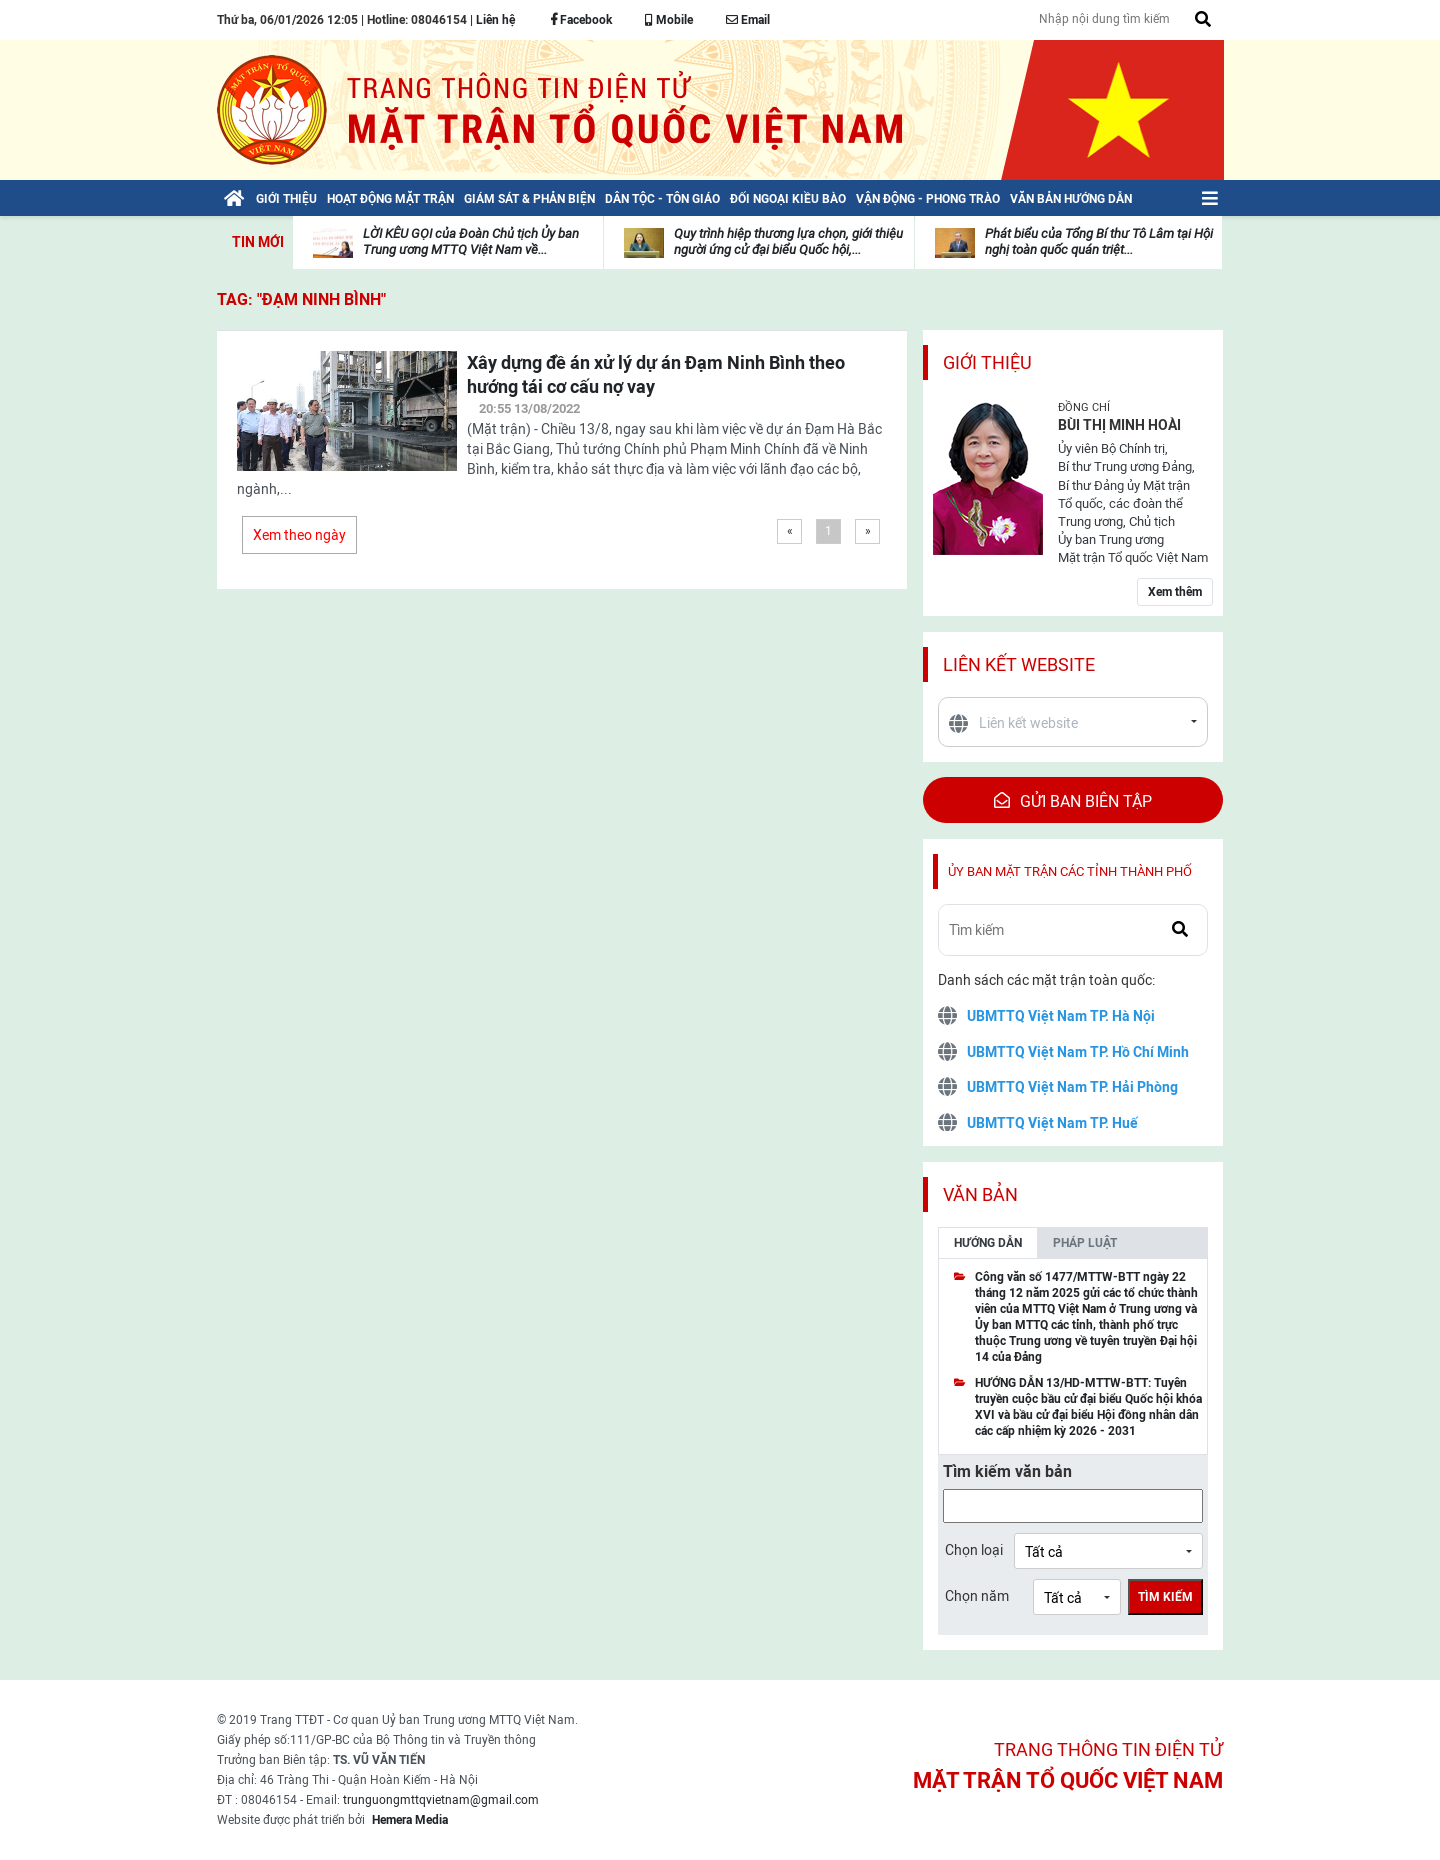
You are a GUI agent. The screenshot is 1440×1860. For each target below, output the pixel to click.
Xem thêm (1175, 592)
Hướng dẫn (988, 1243)
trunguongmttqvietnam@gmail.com (441, 1800)
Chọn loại (974, 1550)
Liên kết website (1019, 664)
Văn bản (980, 1194)
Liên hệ (495, 20)
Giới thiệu (987, 362)
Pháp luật (1085, 1243)
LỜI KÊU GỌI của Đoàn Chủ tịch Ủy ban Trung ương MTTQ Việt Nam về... (471, 241)
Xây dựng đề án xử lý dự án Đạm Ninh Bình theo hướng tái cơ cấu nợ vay (656, 374)
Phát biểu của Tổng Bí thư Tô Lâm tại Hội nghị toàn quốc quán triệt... (1099, 241)
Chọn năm (977, 1596)
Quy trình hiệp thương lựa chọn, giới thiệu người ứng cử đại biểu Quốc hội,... (788, 241)
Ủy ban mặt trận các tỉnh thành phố (1070, 871)
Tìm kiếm (1165, 1597)
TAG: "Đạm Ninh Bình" (301, 299)
